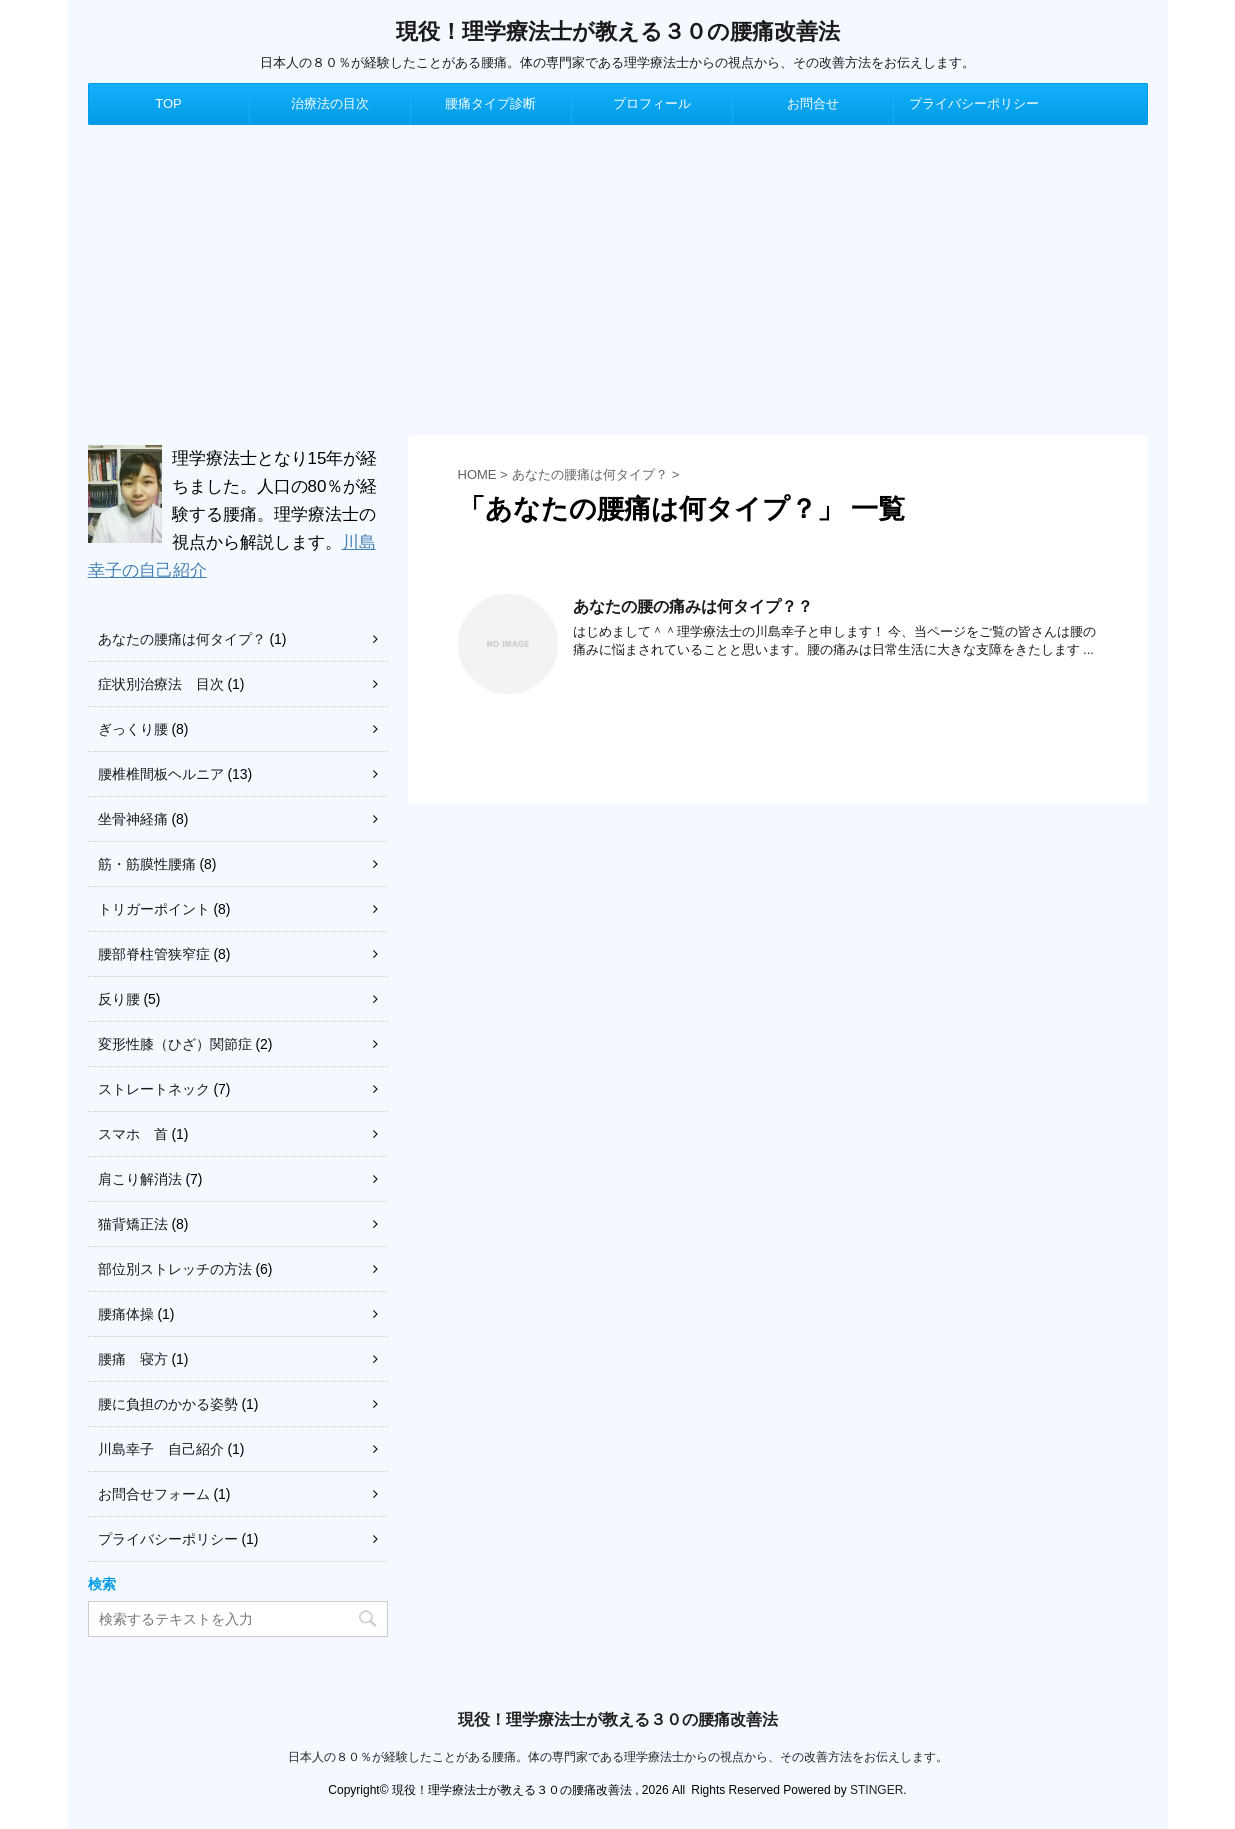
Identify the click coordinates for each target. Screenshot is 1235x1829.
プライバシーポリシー (974, 103)
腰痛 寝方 (133, 1359)
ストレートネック (154, 1089)
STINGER (876, 1790)
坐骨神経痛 (133, 819)
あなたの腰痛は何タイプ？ (182, 639)
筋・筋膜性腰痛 (147, 864)
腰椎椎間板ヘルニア (161, 774)
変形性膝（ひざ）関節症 (175, 1044)
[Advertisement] (618, 275)
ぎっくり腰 (133, 729)
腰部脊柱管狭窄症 (154, 954)
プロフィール (652, 103)
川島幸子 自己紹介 (161, 1449)
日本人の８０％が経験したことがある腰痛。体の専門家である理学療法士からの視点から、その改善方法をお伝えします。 (618, 1757)
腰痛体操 (126, 1314)
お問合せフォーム (154, 1494)
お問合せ (813, 103)
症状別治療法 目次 (161, 684)
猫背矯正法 (133, 1224)
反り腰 (119, 999)
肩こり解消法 (140, 1179)
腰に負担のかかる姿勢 (168, 1404)
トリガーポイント (154, 909)
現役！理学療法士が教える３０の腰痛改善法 (618, 31)
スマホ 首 (133, 1134)
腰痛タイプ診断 (490, 103)
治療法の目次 (330, 103)
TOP (168, 103)
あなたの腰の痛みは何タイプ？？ (693, 606)
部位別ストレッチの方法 (175, 1269)
